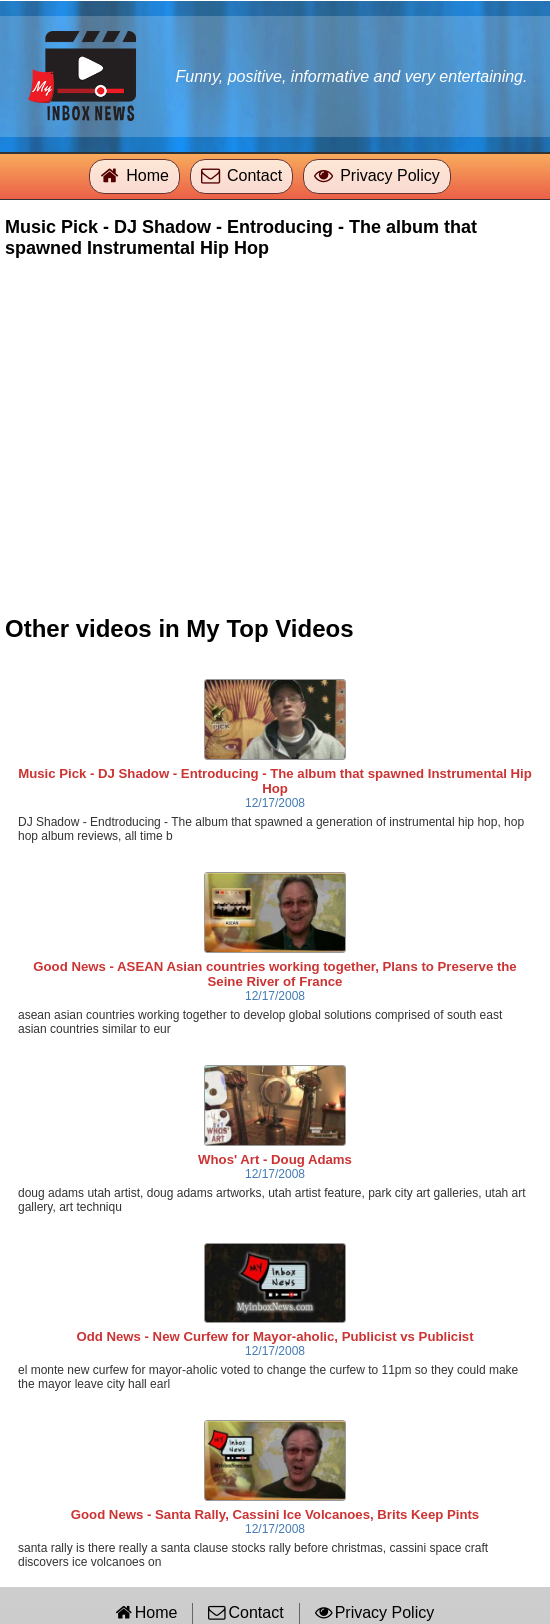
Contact (254, 175)
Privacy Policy (390, 175)
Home (147, 175)
